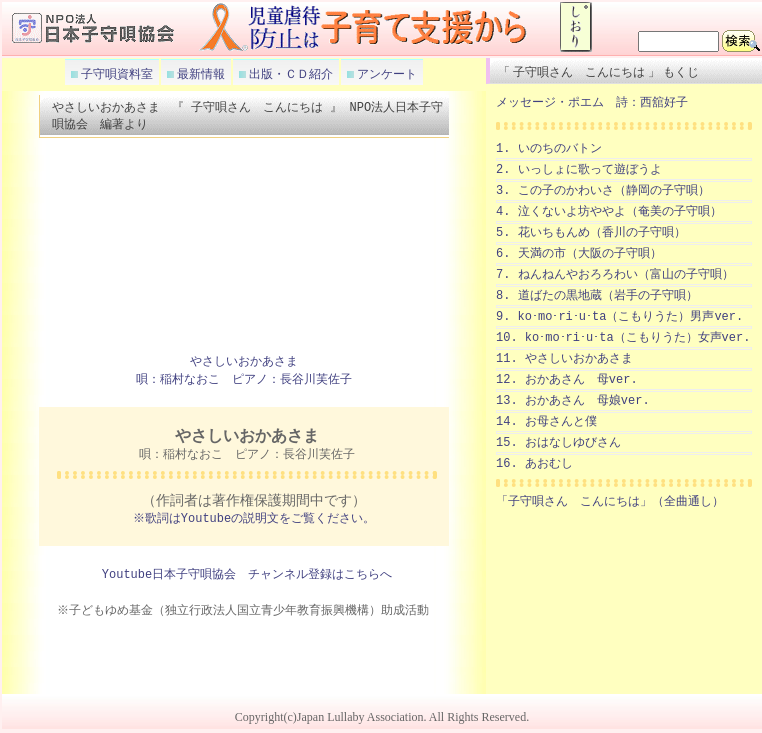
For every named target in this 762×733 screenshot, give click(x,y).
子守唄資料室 (115, 74)
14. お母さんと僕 (546, 421)
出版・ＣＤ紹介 (289, 74)
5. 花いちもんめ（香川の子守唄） (591, 232)
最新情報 (199, 74)
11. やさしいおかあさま (564, 358)
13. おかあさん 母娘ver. (573, 400)
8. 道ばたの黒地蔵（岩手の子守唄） (597, 295)
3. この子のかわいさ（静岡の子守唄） (603, 190)
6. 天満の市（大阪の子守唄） (579, 253)
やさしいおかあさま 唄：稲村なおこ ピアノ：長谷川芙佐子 (244, 372)
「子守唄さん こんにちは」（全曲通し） (610, 501)
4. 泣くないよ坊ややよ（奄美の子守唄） (609, 211)
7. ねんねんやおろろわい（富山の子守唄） (615, 274)
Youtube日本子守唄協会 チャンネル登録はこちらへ (247, 576)
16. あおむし (534, 463)
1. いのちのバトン (549, 148)
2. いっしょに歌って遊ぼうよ (579, 169)
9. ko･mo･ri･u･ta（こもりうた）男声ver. (619, 316)
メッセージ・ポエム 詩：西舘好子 (592, 102)
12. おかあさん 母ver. (567, 379)
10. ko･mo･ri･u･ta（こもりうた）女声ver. (623, 337)
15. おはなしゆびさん (558, 442)
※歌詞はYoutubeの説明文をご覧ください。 (254, 520)
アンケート (385, 74)
